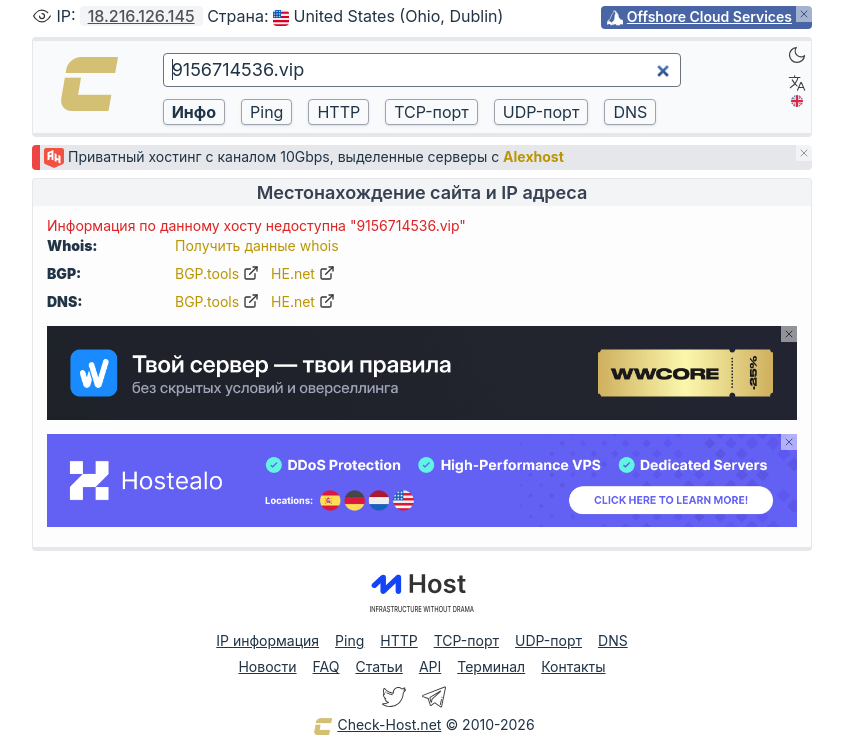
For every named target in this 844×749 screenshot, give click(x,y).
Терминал (491, 666)
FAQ (326, 666)
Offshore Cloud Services (709, 16)
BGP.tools (217, 273)
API (430, 666)
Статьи (378, 666)
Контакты (573, 666)
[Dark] (797, 55)
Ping (349, 640)
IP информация (267, 640)
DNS (613, 640)
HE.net (303, 273)
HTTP (398, 640)
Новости (267, 666)
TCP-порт (466, 640)
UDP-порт (548, 640)
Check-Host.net (377, 726)
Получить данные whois (257, 245)
